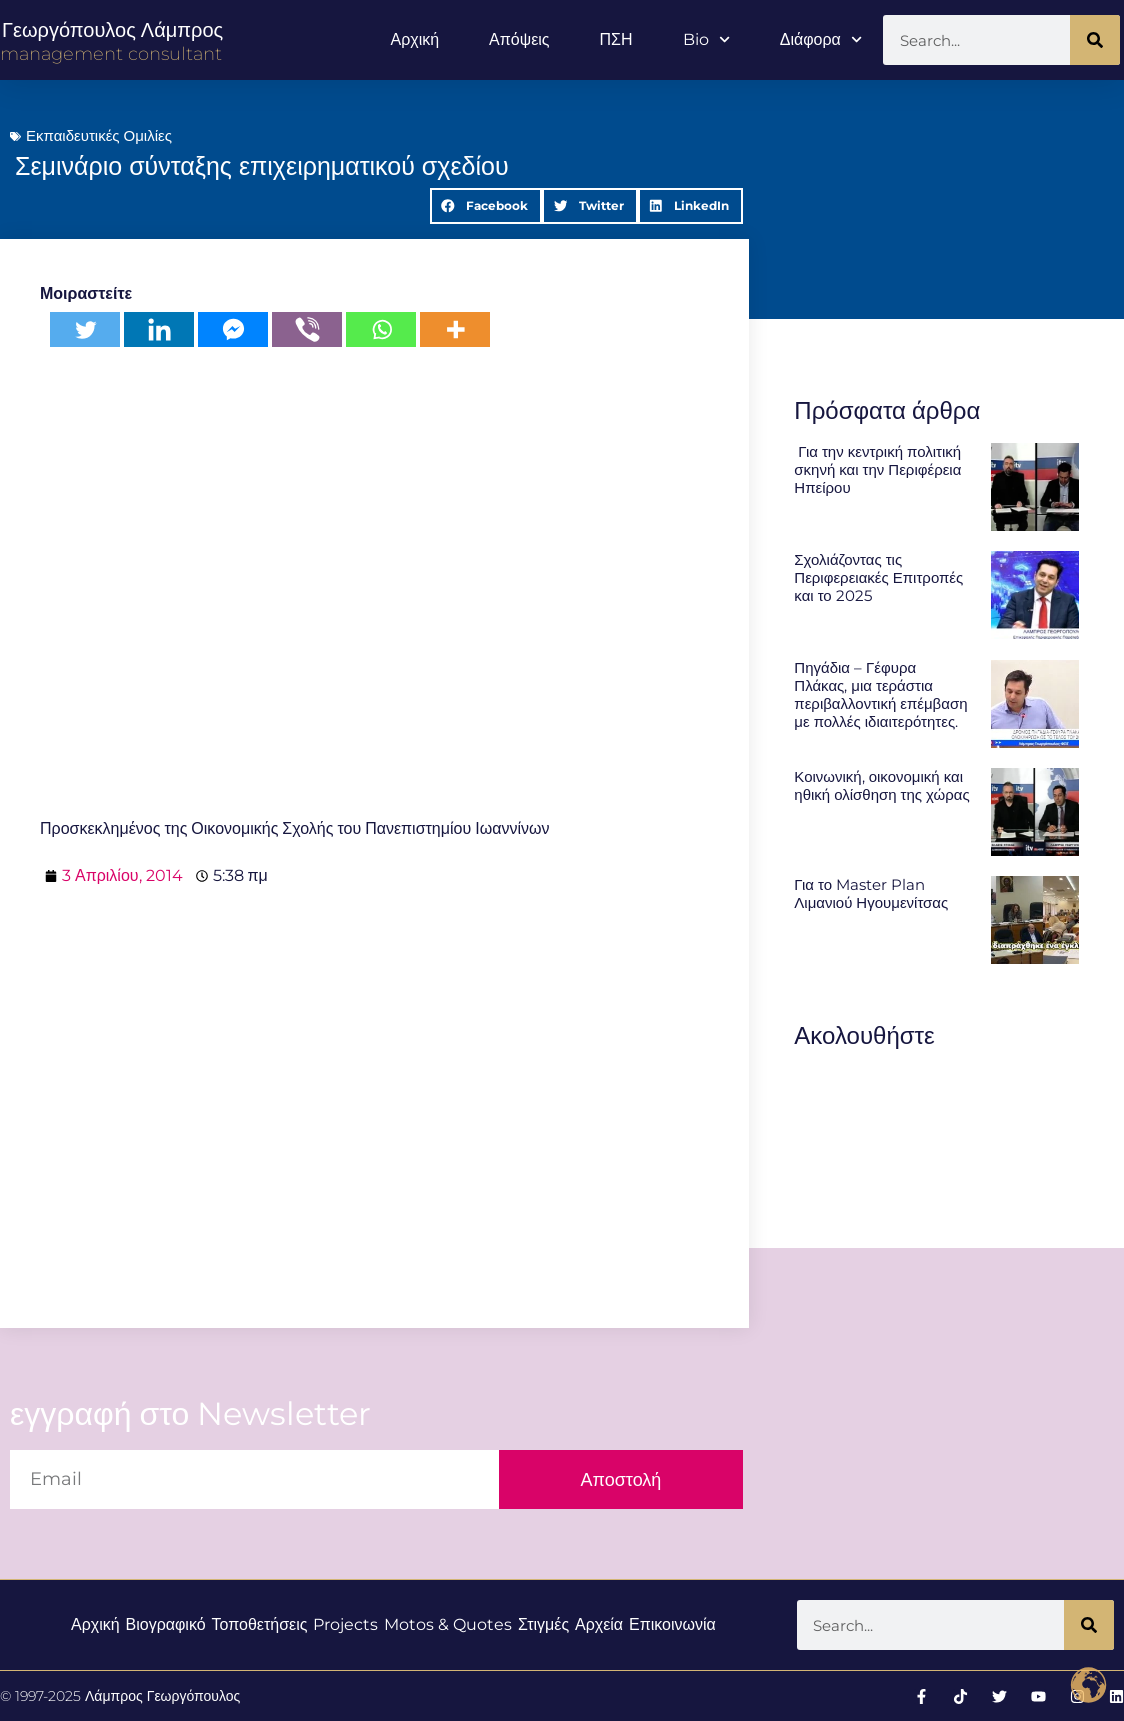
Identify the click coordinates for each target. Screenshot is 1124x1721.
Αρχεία (599, 1624)
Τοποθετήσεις (259, 1624)
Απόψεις (519, 39)
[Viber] (307, 329)
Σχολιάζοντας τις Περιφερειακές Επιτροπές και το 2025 (878, 577)
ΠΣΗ (616, 39)
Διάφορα (821, 39)
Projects (345, 1624)
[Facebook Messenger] (233, 329)
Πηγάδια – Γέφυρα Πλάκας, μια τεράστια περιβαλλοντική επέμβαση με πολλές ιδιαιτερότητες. (880, 694)
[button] (486, 206)
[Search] (1095, 40)
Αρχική (414, 39)
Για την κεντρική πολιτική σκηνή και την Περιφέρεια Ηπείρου (877, 469)
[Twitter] (85, 329)
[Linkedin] (159, 329)
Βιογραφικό (165, 1624)
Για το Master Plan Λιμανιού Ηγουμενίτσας (871, 893)
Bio (706, 39)
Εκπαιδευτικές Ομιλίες (99, 135)
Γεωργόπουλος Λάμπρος (112, 30)
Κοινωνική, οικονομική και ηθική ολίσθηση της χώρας (881, 785)
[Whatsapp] (381, 329)
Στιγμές (543, 1624)
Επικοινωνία (672, 1624)
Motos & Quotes (448, 1624)
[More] (455, 329)
